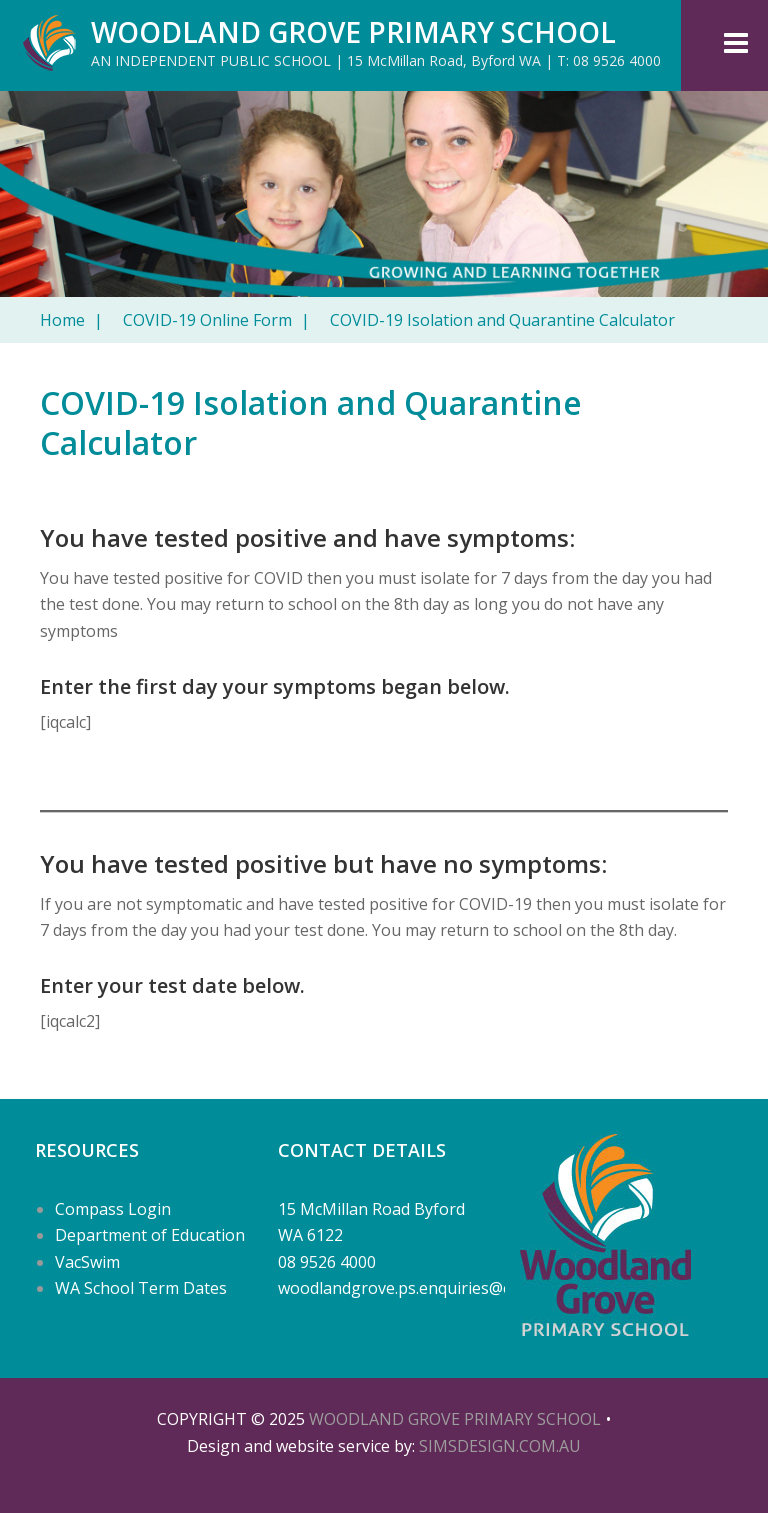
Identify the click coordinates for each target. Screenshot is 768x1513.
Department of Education (150, 1235)
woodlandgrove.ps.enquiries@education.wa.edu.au (466, 1288)
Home (71, 320)
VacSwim (87, 1262)
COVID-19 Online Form (216, 320)
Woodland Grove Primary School (353, 32)
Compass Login (113, 1209)
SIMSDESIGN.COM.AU (500, 1446)
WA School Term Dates (141, 1288)
